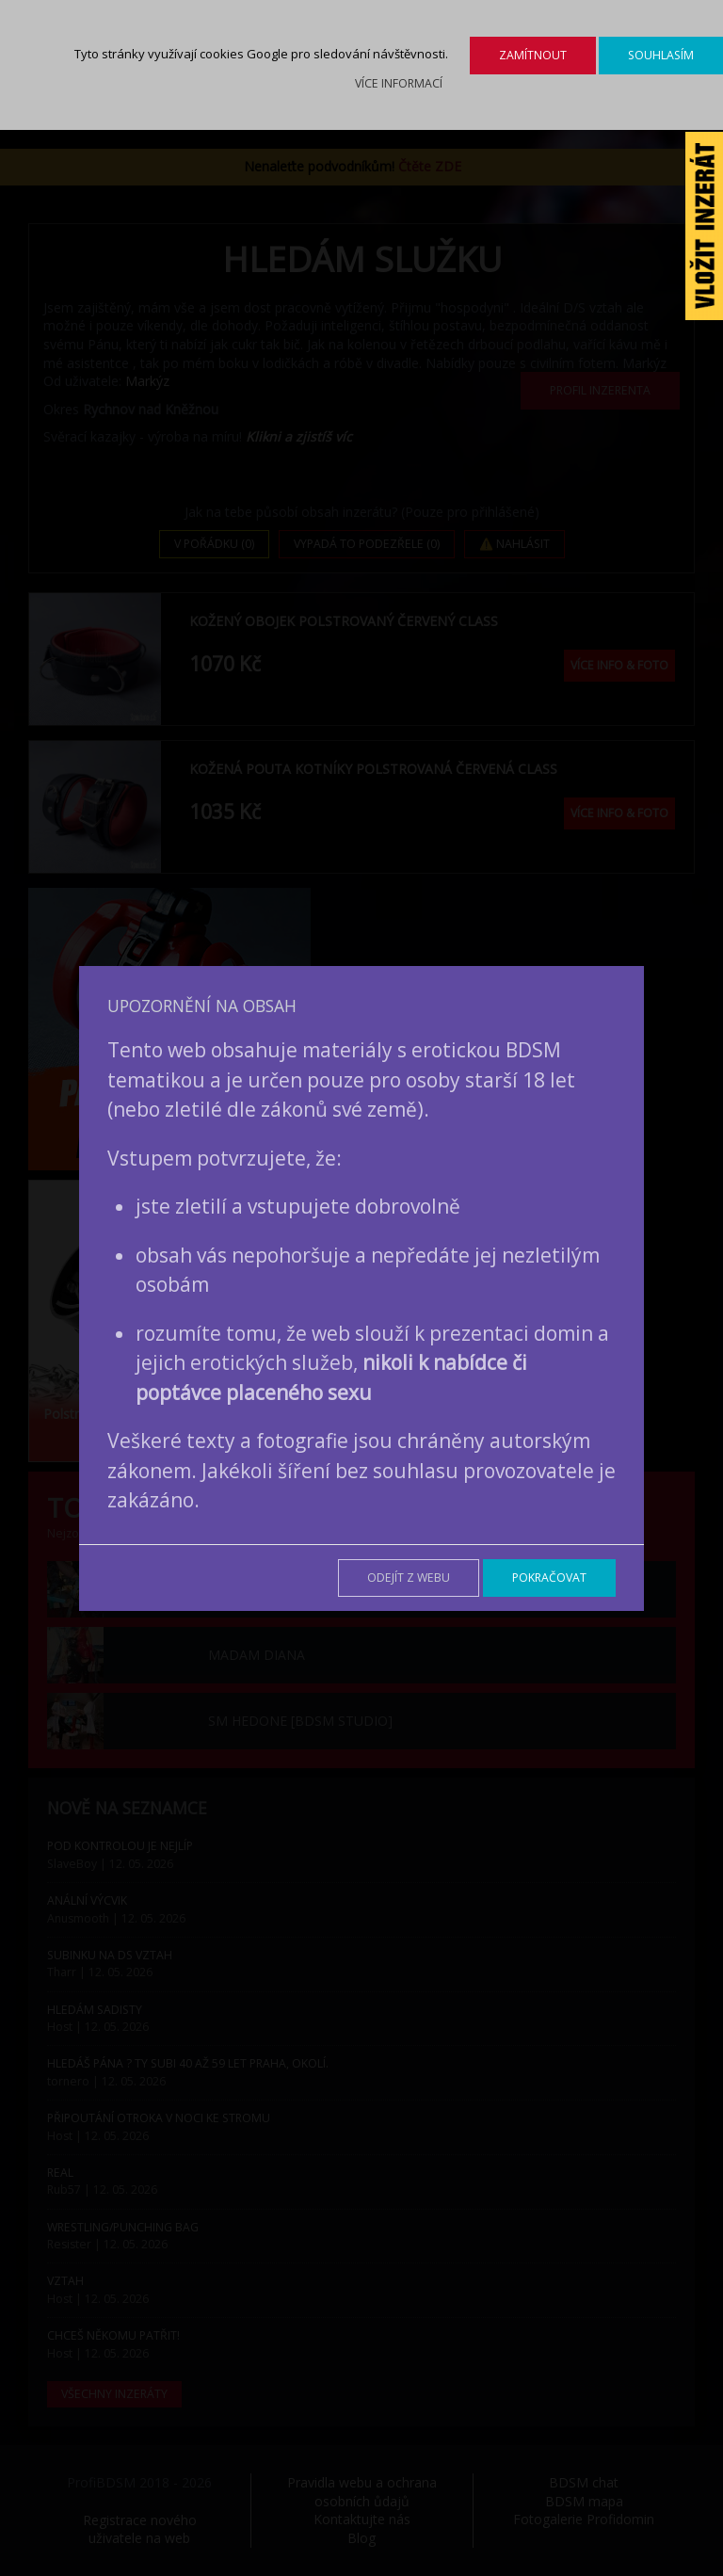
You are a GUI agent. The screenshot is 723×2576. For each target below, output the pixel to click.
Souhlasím (661, 55)
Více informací (398, 83)
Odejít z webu (408, 1578)
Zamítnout (533, 55)
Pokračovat (549, 1578)
